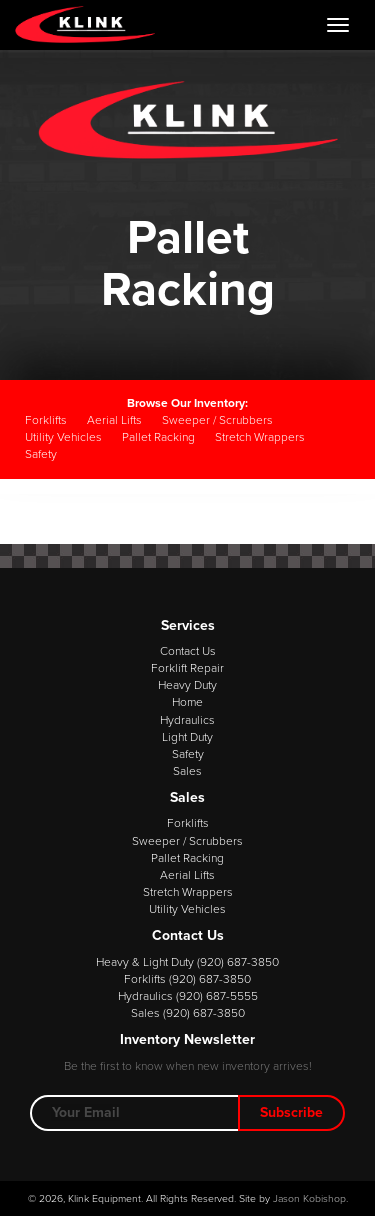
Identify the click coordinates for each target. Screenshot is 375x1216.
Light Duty (187, 737)
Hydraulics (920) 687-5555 (188, 996)
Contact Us (188, 651)
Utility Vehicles (63, 437)
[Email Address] (134, 1113)
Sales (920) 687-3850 (188, 1013)
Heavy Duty (187, 685)
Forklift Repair (187, 668)
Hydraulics (187, 720)
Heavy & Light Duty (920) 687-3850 (187, 962)
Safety (41, 454)
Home (187, 702)
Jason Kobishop (309, 1198)
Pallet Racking (158, 437)
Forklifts (46, 420)
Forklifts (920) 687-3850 (187, 979)
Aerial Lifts (114, 420)
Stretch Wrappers (260, 437)
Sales (187, 771)
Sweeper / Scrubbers (217, 420)
